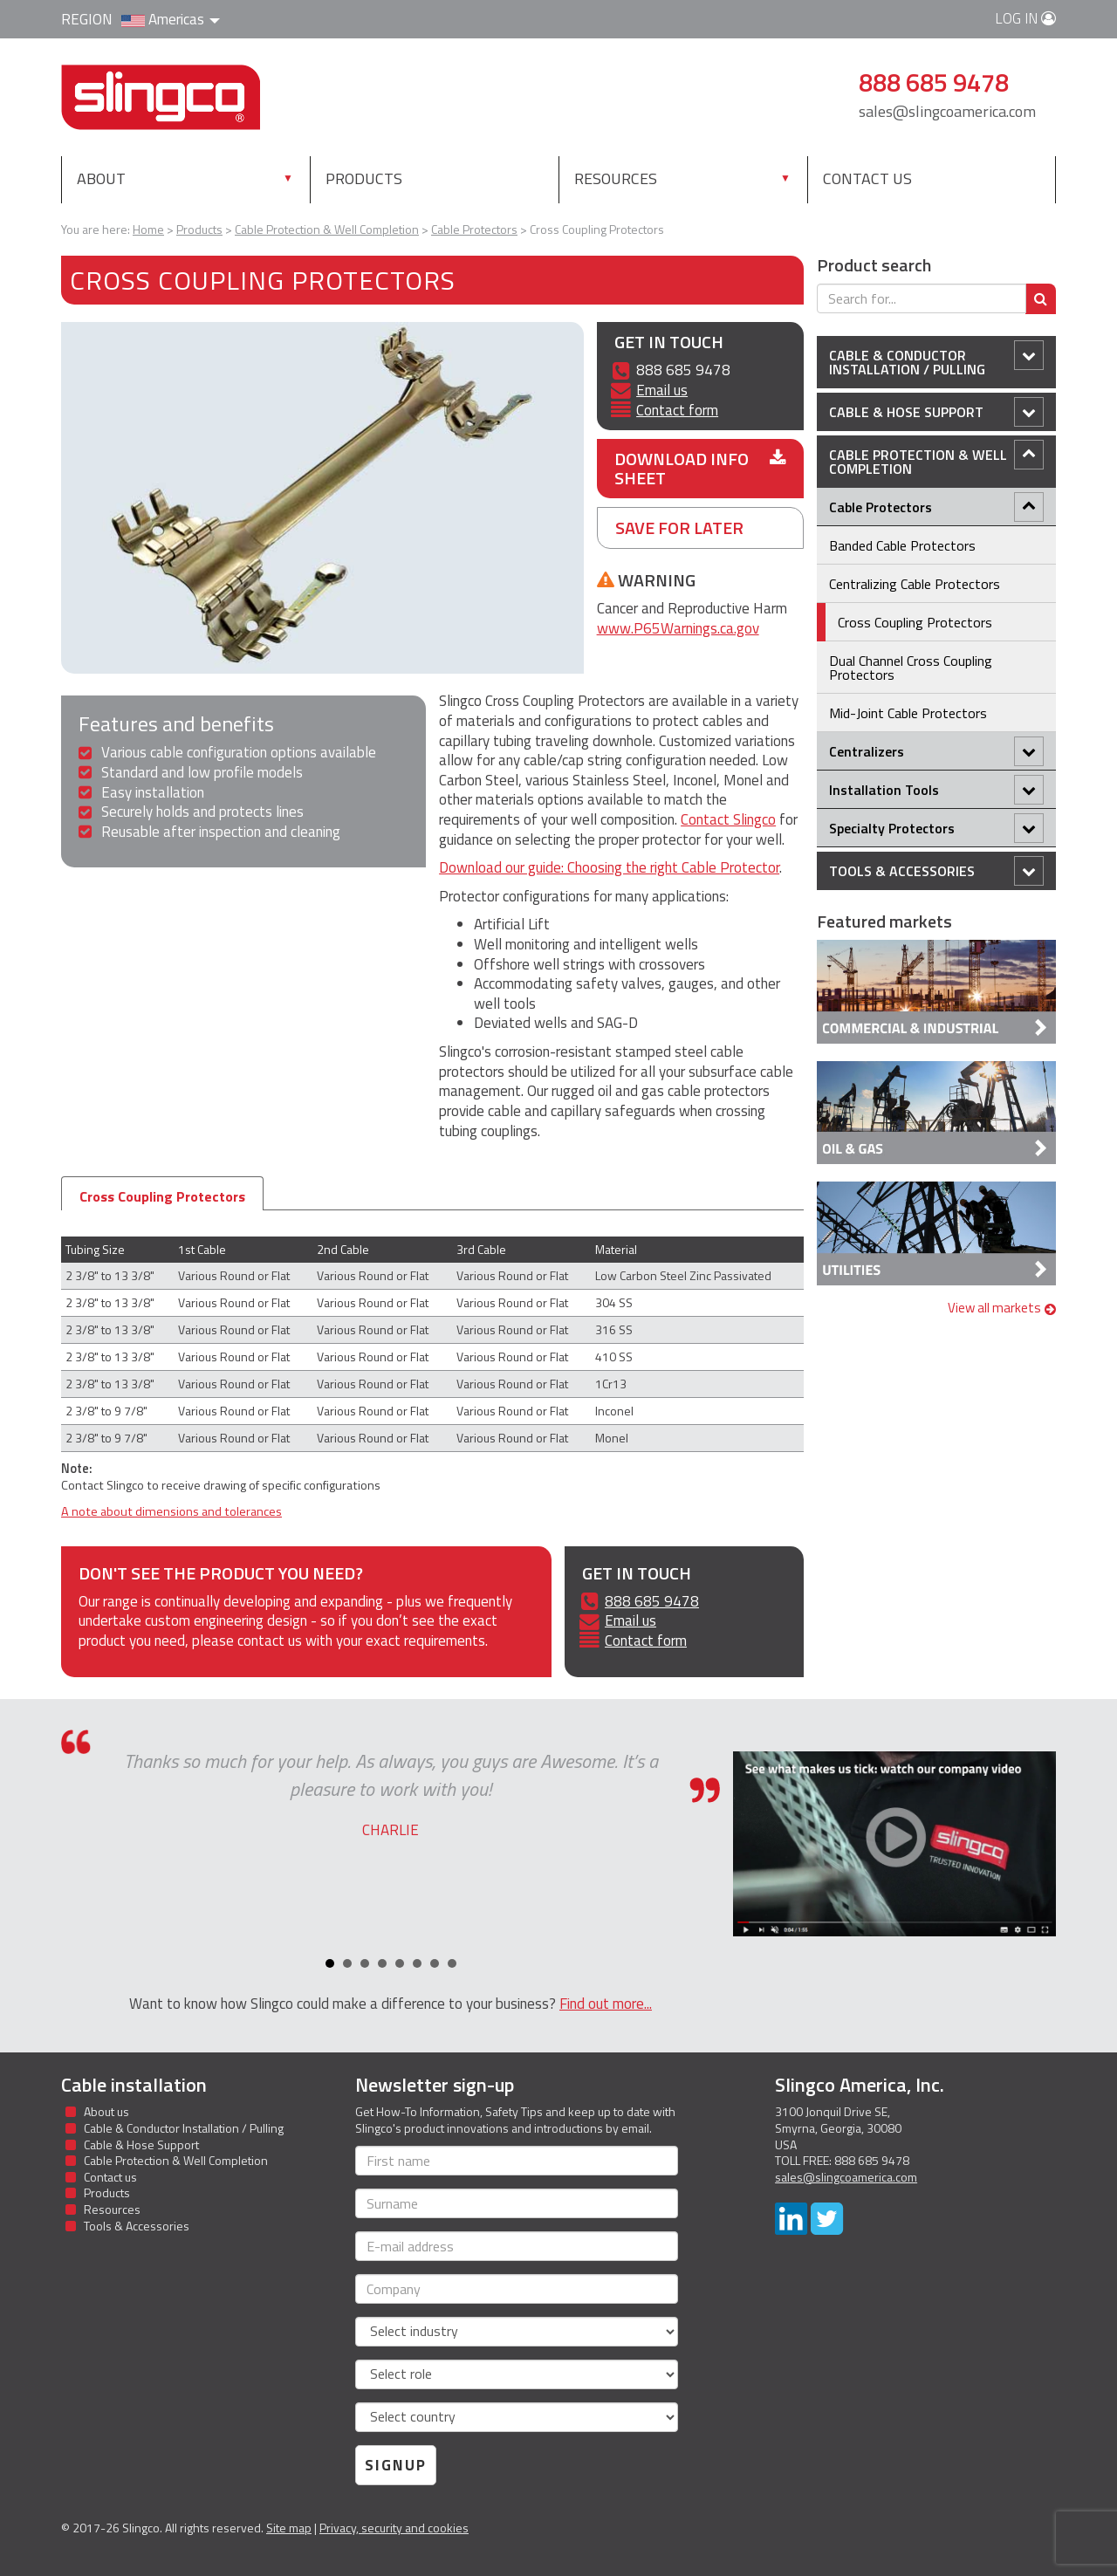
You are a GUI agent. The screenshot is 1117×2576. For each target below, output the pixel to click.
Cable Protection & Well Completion (936, 459)
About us (106, 2111)
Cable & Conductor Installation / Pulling (936, 360)
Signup (396, 2465)
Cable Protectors (936, 507)
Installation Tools (936, 790)
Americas (170, 19)
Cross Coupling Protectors (162, 1196)
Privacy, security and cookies (394, 2527)
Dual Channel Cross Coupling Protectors (910, 667)
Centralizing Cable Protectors (914, 583)
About (101, 178)
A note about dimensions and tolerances (171, 1511)
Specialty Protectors (936, 828)
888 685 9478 (652, 1601)
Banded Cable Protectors (902, 545)
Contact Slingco (728, 819)
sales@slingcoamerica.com (947, 111)
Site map (289, 2527)
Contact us (867, 178)
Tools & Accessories (936, 871)
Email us (662, 390)
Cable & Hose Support (936, 412)
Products (401, 178)
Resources (615, 178)
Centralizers (936, 751)
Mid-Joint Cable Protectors (908, 712)
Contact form (677, 410)
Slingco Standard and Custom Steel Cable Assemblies (161, 97)
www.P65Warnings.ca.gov (678, 628)
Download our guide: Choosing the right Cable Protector (609, 867)
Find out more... (605, 2003)
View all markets (1002, 1307)
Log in (1025, 18)
